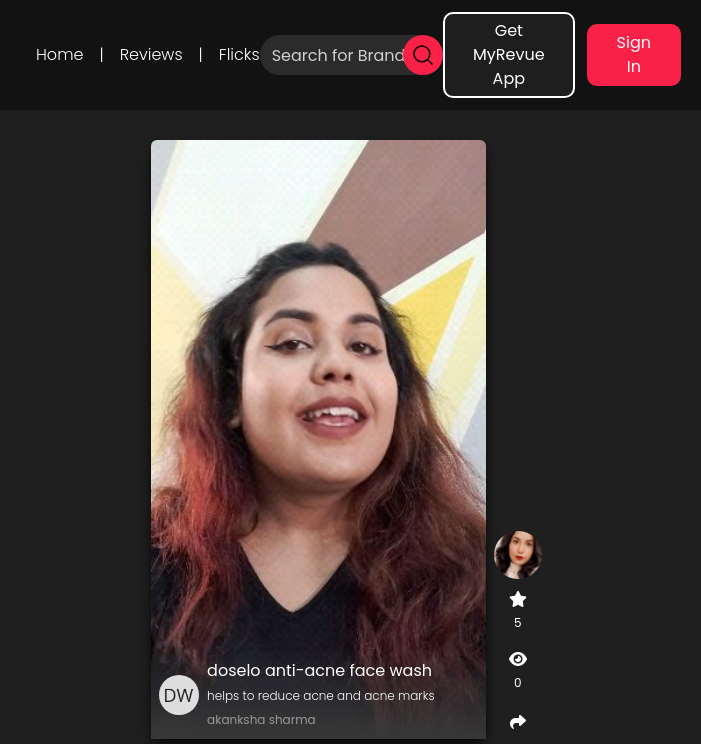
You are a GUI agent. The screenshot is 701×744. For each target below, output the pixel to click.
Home (59, 54)
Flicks (239, 54)
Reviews (151, 54)
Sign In (634, 54)
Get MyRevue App (509, 54)
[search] (423, 55)
